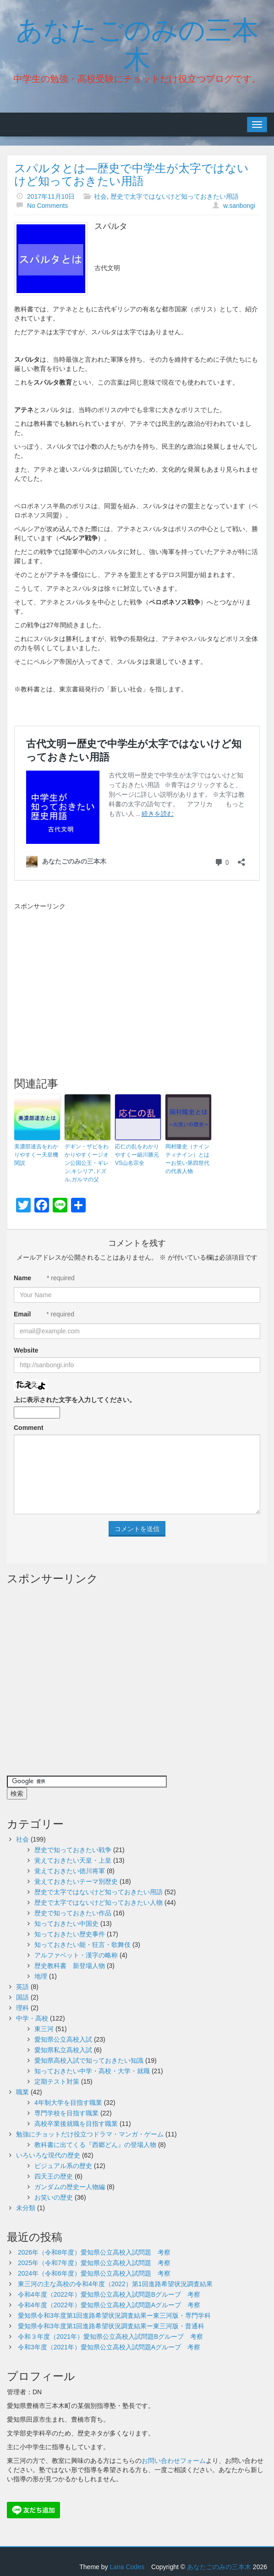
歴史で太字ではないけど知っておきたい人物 (98, 1902)
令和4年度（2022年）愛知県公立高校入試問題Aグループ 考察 (109, 2305)
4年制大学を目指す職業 (68, 2102)
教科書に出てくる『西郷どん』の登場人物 (95, 2144)
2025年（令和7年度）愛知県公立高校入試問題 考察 (94, 2262)
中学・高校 (32, 2018)
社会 (100, 196)
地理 (40, 1976)
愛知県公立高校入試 (63, 2039)
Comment (29, 1427)
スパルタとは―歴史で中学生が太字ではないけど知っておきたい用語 (131, 174)
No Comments (47, 205)
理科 (22, 2007)
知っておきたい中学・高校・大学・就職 (92, 2071)
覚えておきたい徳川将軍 (69, 1871)
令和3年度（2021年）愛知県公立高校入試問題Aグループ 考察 (109, 2347)
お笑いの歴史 (53, 2197)
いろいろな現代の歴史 (48, 2155)
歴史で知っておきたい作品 (72, 1913)
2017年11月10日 (51, 196)
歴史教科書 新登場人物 (69, 1965)
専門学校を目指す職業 (66, 2113)
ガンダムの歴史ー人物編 (69, 2186)
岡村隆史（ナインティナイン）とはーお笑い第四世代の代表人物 (187, 1158)
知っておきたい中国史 (66, 1923)
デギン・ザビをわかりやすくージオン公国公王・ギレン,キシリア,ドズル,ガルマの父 (87, 1163)
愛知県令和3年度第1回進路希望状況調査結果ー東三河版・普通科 (111, 2326)
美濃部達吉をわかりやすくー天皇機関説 (36, 1154)
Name (22, 1278)
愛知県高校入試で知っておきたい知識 (88, 2060)
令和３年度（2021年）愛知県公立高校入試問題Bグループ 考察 (110, 2336)
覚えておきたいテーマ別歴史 (76, 1881)
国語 (22, 1997)
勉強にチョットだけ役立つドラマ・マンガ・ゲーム (90, 2134)
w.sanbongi (239, 205)
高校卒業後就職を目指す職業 (76, 2123)
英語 (22, 1986)
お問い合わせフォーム (174, 2460)
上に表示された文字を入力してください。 (75, 1399)
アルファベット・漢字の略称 (76, 1955)
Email (22, 1314)
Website (26, 1350)
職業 (22, 2092)
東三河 (44, 2029)
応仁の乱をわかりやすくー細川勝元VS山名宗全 (137, 1154)
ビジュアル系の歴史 (63, 2165)
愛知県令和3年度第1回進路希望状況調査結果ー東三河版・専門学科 (114, 2315)
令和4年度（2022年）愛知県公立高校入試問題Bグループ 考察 (109, 2294)
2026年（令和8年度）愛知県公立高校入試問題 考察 (94, 2252)
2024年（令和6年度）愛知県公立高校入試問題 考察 (94, 2273)
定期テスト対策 (56, 2081)
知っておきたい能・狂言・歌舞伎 (82, 1944)
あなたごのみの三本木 (137, 43)
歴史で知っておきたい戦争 (72, 1849)
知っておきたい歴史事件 (69, 1934)
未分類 (25, 2208)
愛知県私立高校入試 (63, 2050)
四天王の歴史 (53, 2176)
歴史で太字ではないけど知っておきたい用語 (174, 196)
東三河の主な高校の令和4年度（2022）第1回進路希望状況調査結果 (115, 2284)
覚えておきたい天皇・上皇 (72, 1860)
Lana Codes (127, 2567)
